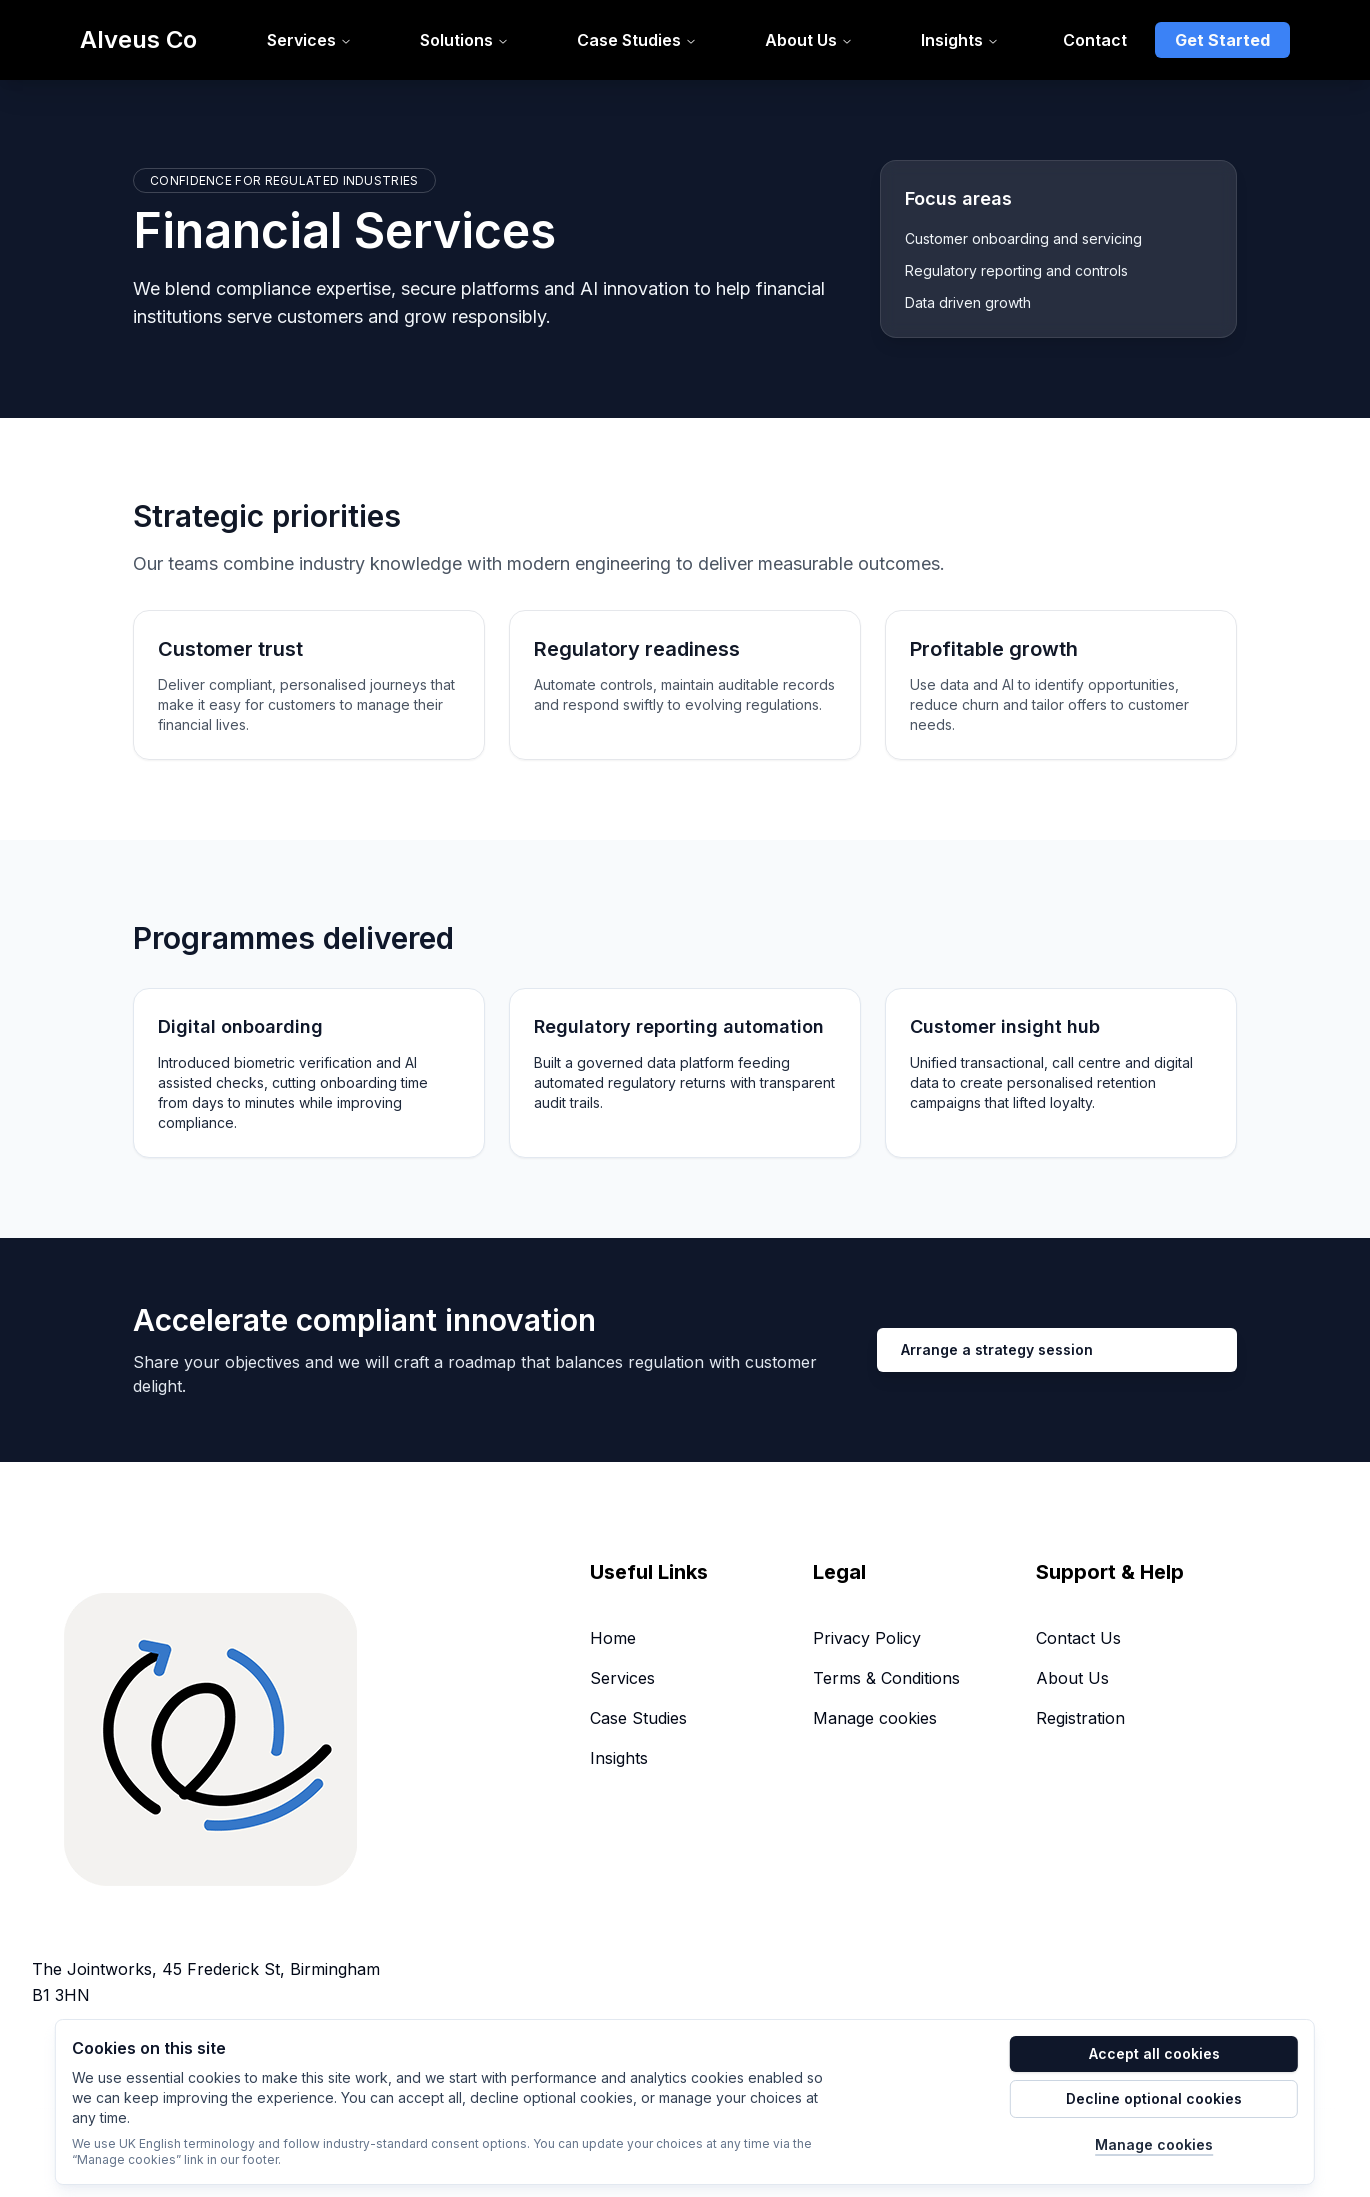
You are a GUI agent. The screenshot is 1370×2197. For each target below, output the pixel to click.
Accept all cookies (1154, 2053)
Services (622, 1678)
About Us (1072, 1678)
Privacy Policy (867, 1638)
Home (613, 1638)
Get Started (1222, 40)
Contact (1095, 40)
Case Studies (638, 1718)
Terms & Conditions (886, 1678)
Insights (619, 1758)
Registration (1080, 1718)
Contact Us (1078, 1638)
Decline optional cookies (1154, 2098)
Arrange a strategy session (997, 1349)
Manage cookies (875, 1718)
